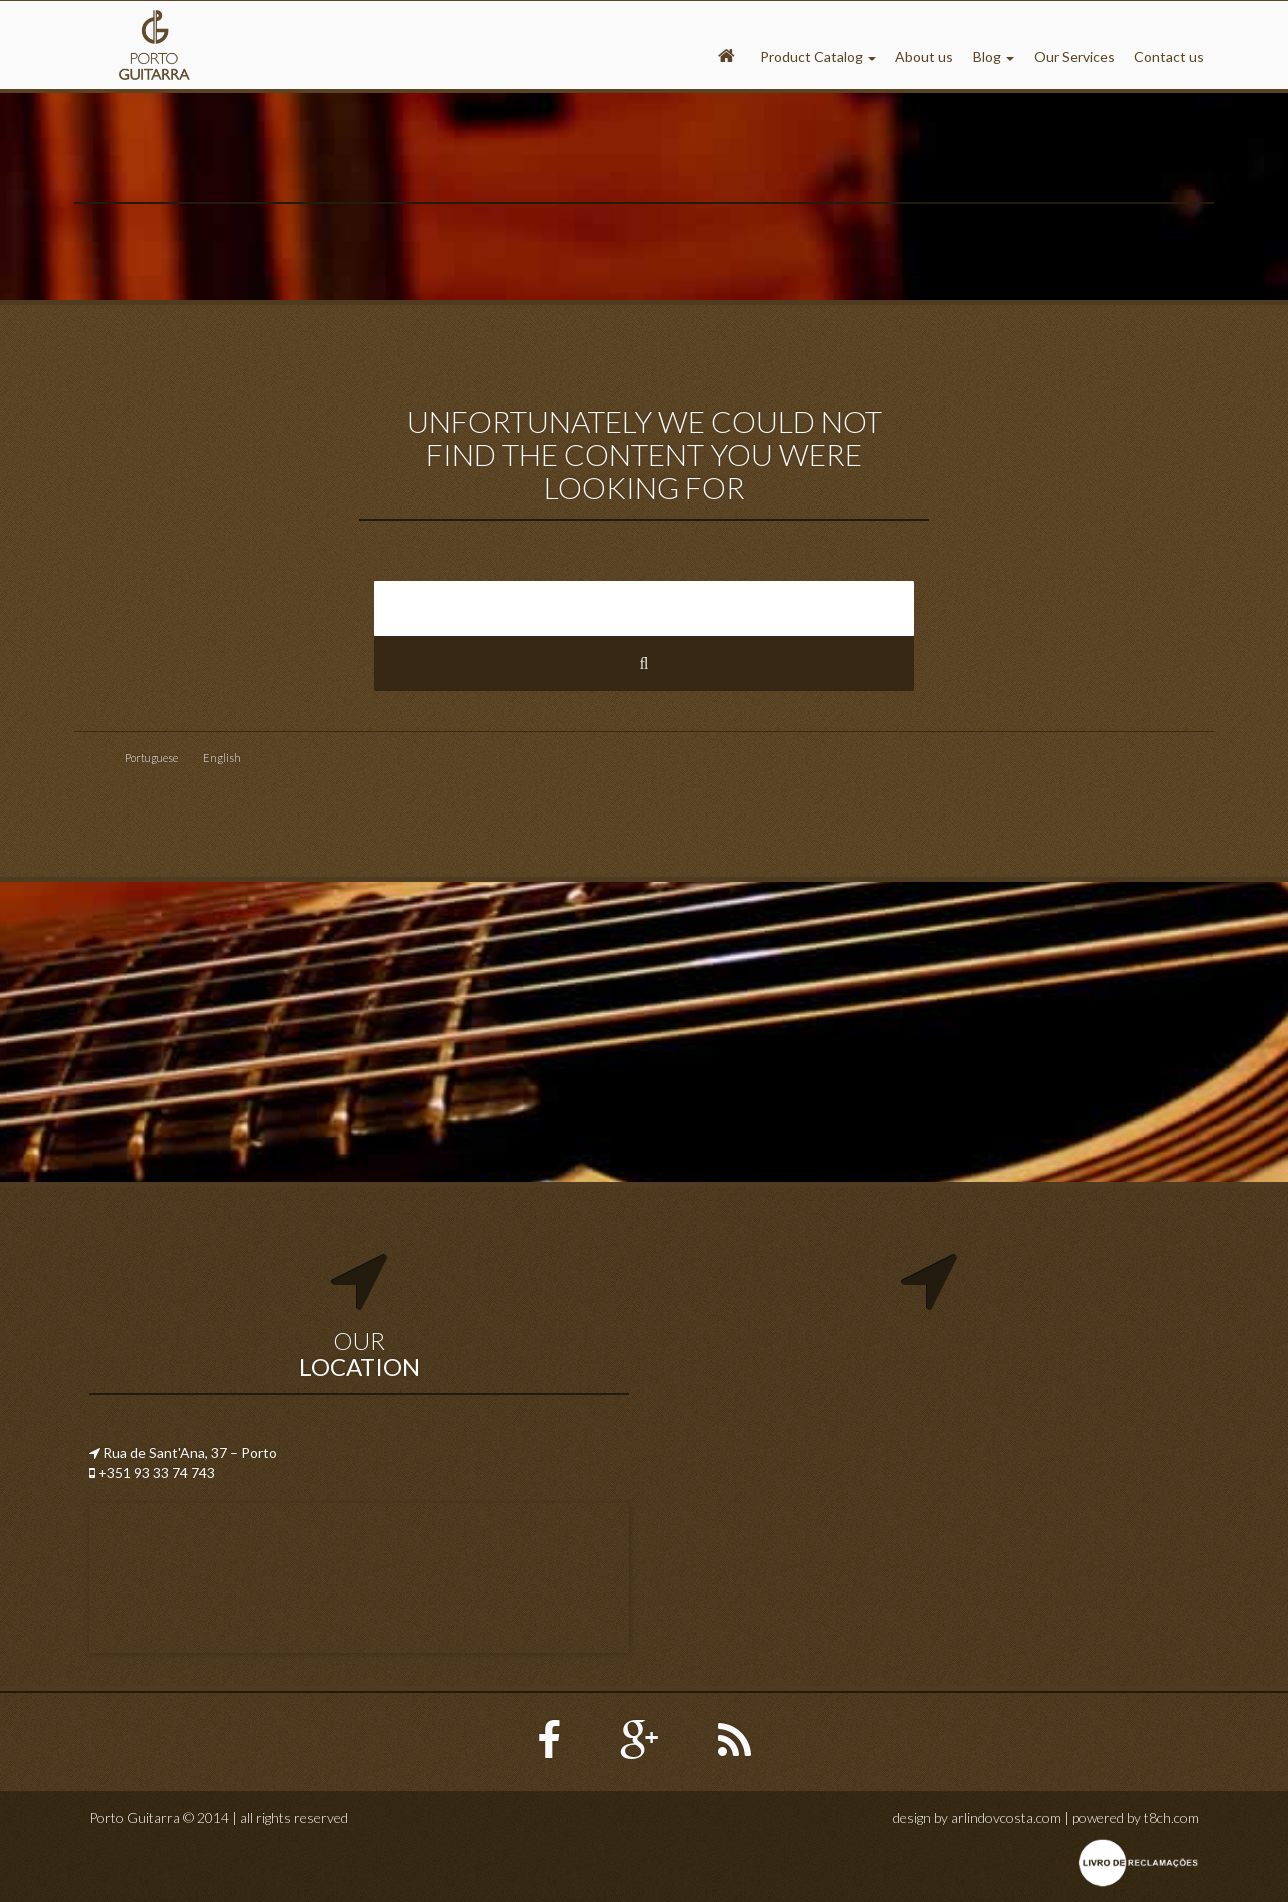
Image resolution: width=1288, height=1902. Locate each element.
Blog (993, 56)
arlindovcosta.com (1006, 1817)
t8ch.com (1171, 1817)
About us (924, 56)
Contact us (1169, 56)
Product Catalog (818, 56)
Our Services (1074, 56)
